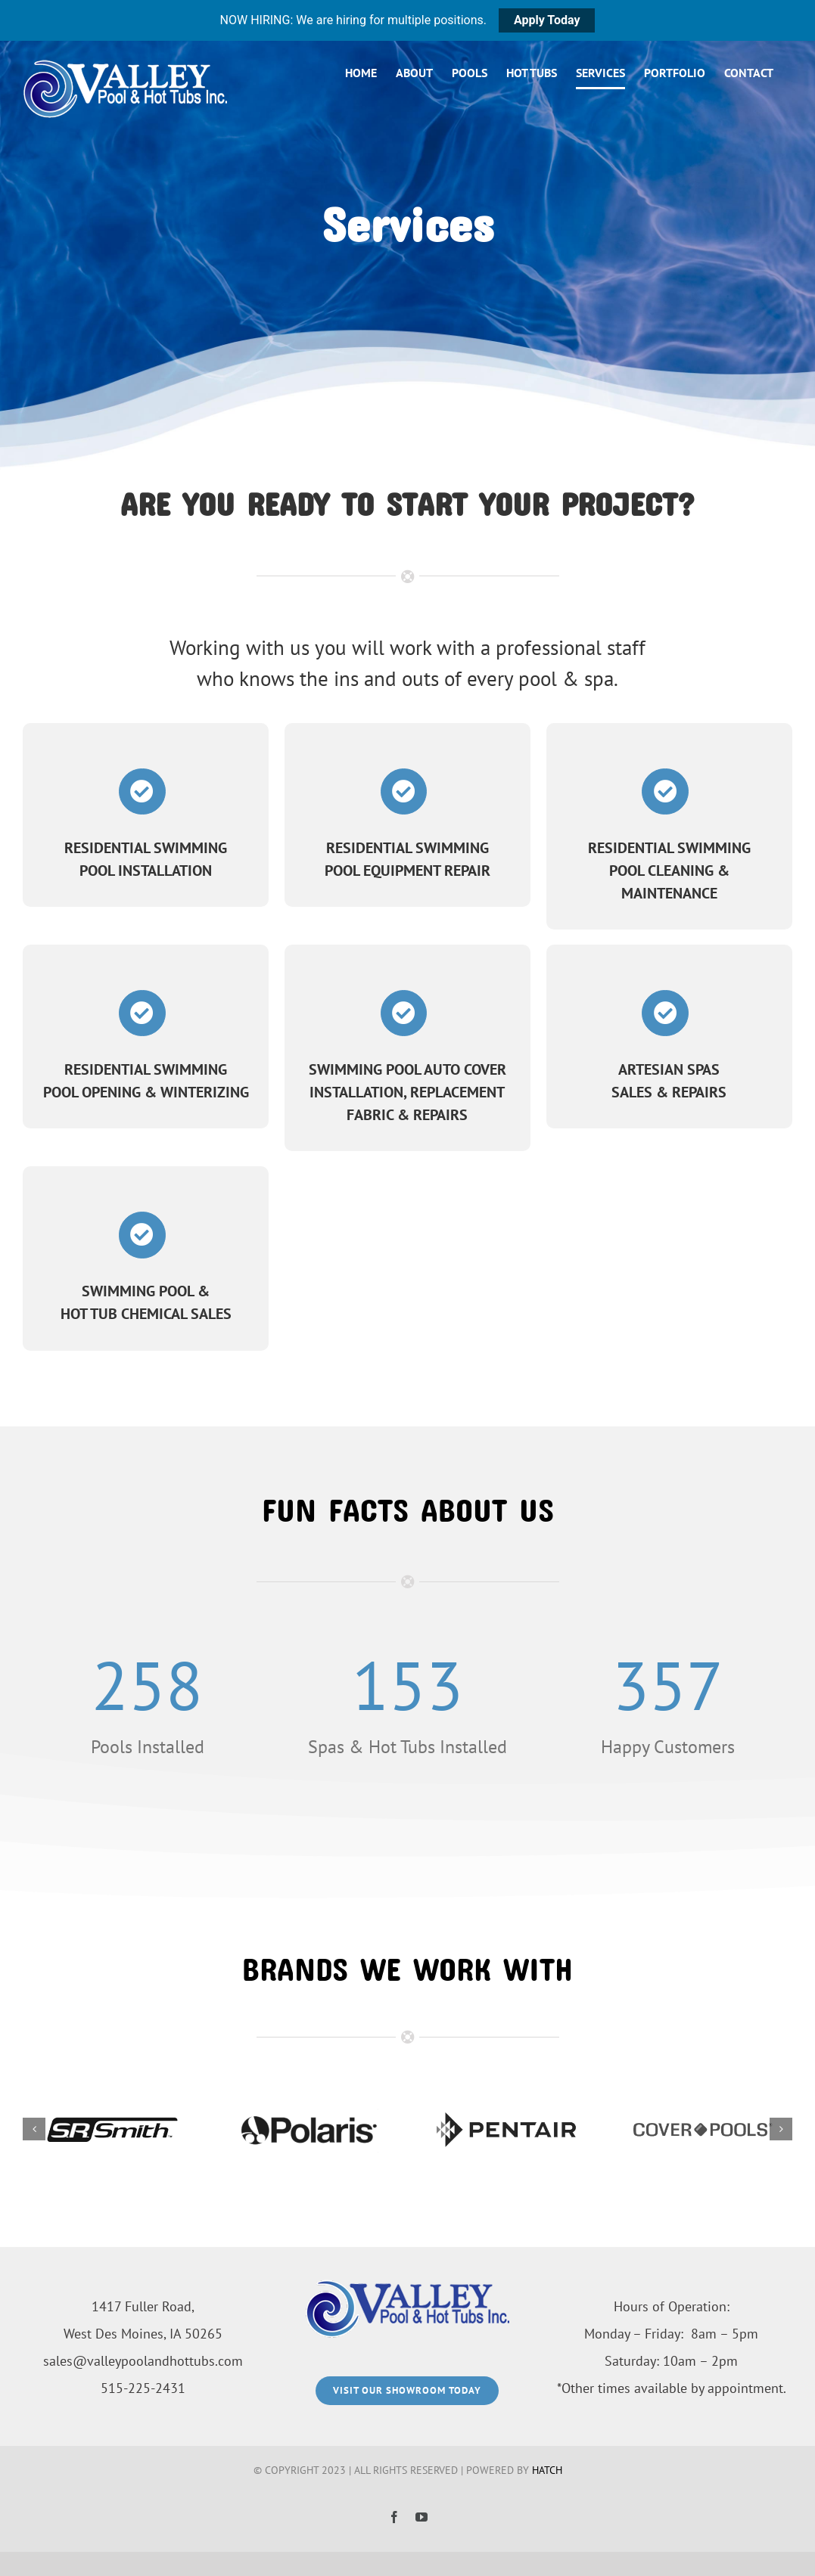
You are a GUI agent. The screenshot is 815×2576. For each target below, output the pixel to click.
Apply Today (547, 20)
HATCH (547, 2470)
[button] (34, 2132)
